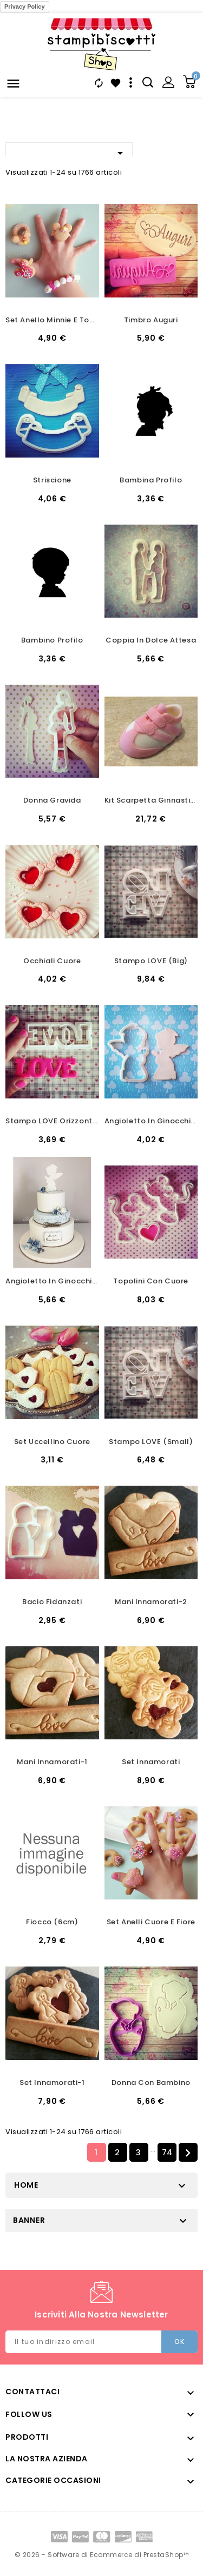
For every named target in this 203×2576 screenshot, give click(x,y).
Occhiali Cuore (52, 961)
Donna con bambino (151, 2082)
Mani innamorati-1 (52, 1762)
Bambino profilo (52, 640)
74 (167, 2152)
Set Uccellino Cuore (52, 1441)
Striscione (52, 480)
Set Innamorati (151, 1762)
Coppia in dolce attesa (151, 640)
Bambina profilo (151, 480)
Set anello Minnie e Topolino (52, 320)
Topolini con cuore (150, 1281)
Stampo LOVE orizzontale (52, 1121)
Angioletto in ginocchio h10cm (151, 1121)
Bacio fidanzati (52, 1602)
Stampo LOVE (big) (151, 961)
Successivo (187, 2153)
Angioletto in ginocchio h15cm (52, 1281)
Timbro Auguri (151, 320)
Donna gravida (52, 800)
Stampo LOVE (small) (151, 1441)
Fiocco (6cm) (52, 1922)
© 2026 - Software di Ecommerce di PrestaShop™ (102, 2554)
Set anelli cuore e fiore (151, 1922)
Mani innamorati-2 (151, 1602)
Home (26, 2185)
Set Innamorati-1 (51, 2082)
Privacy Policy (24, 6)
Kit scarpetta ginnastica (151, 800)
